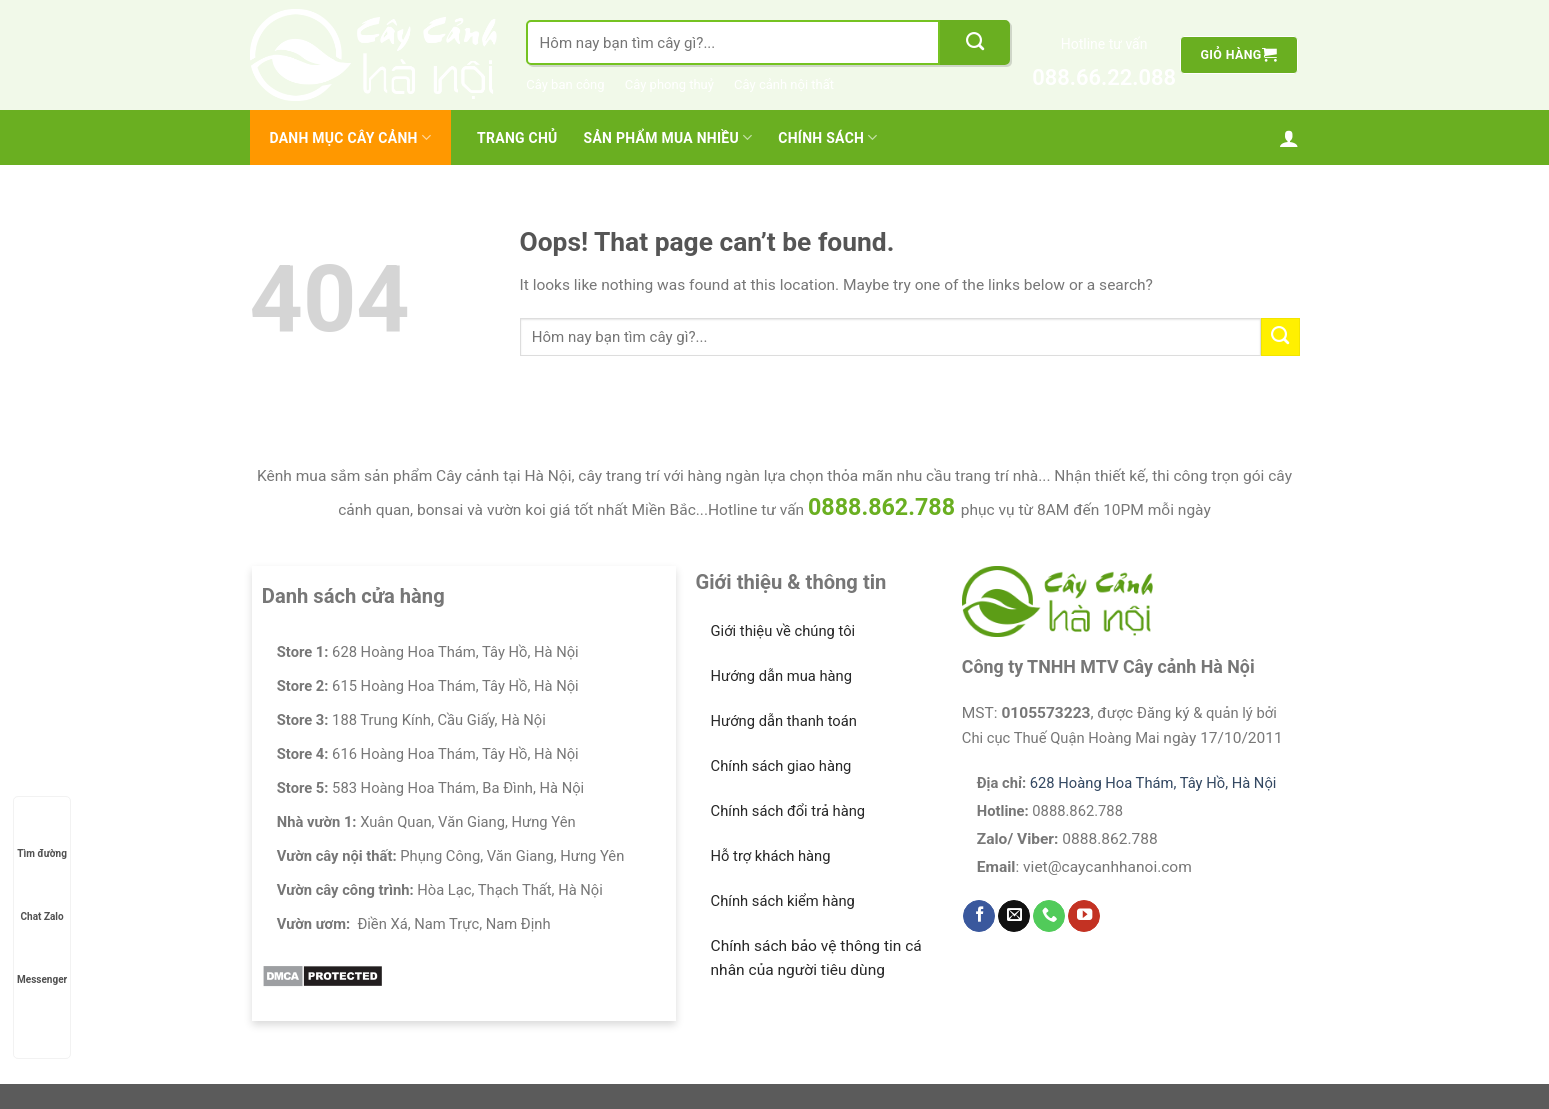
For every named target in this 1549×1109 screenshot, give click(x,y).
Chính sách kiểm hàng (783, 901)
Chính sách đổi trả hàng (788, 811)
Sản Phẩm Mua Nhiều (668, 137)
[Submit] (975, 42)
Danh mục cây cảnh (351, 137)
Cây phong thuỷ (669, 84)
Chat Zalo (42, 897)
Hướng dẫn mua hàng (782, 676)
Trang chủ (517, 138)
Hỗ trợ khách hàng (771, 856)
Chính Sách (827, 137)
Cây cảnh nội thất (784, 84)
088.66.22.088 (1104, 77)
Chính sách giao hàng (781, 766)
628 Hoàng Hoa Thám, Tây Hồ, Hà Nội (1153, 783)
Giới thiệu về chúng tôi (783, 631)
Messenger (42, 960)
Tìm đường (42, 834)
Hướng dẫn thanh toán (784, 721)
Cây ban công (565, 84)
